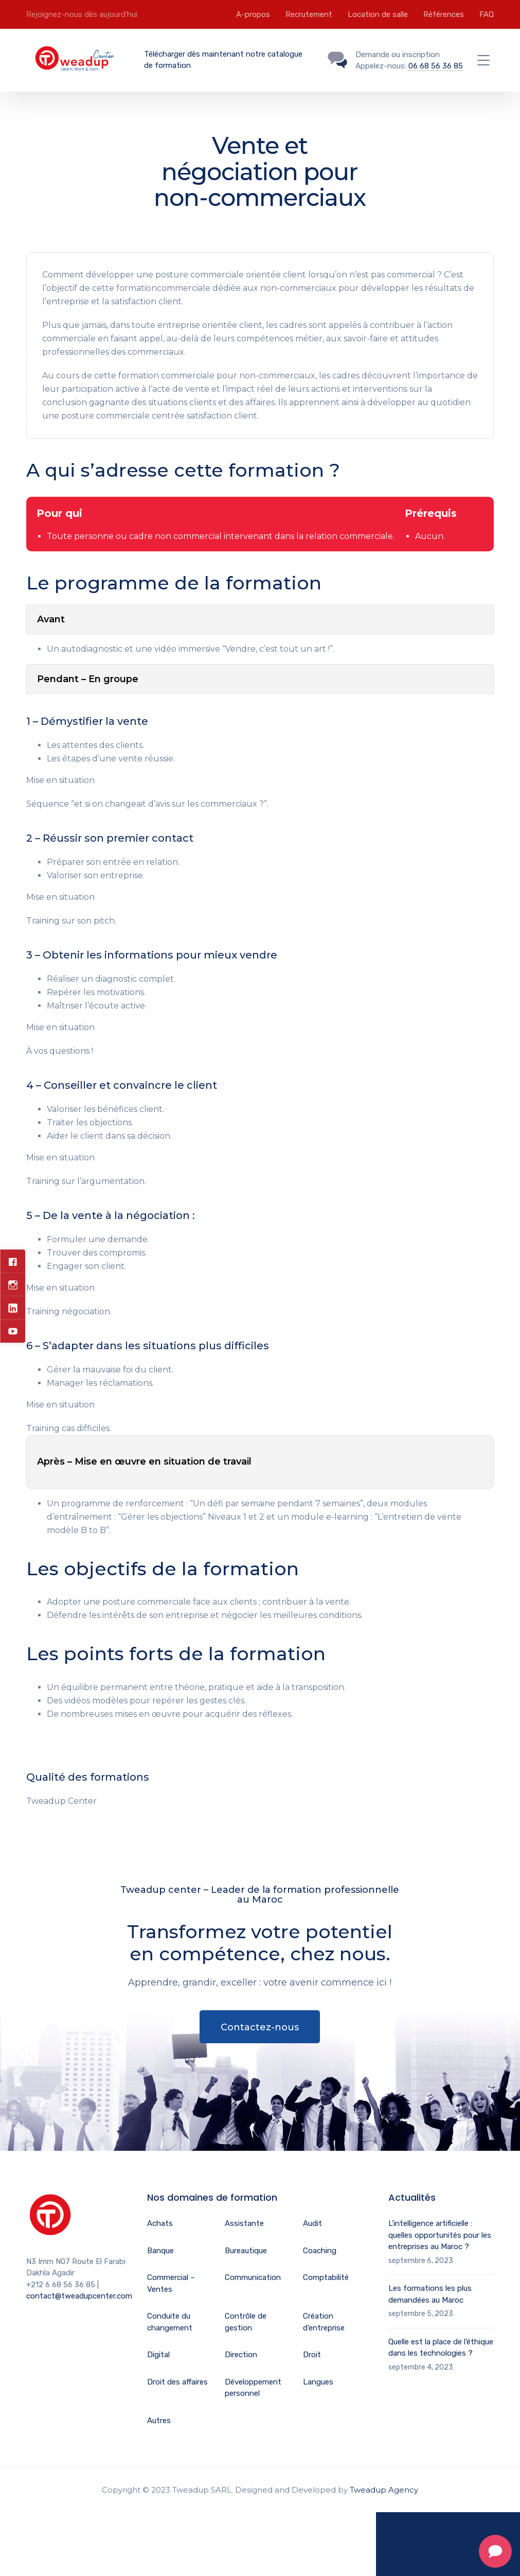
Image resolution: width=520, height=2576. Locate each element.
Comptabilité (326, 2277)
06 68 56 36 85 (435, 66)
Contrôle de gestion (245, 2322)
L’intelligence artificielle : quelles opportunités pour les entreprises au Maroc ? (439, 2235)
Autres (159, 2420)
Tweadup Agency (384, 2490)
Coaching (319, 2250)
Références (443, 14)
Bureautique (246, 2250)
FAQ (486, 14)
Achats (160, 2223)
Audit (312, 2223)
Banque (160, 2250)
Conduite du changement (169, 2322)
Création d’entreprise (324, 2322)
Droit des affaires (177, 2382)
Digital (158, 2354)
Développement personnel (253, 2387)
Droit (312, 2354)
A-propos (253, 14)
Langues (318, 2382)
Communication (253, 2277)
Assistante (244, 2223)
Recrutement (308, 14)
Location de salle (378, 14)
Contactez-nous (260, 2027)
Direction (241, 2354)
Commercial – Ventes (171, 2283)
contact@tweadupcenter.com (79, 2296)
